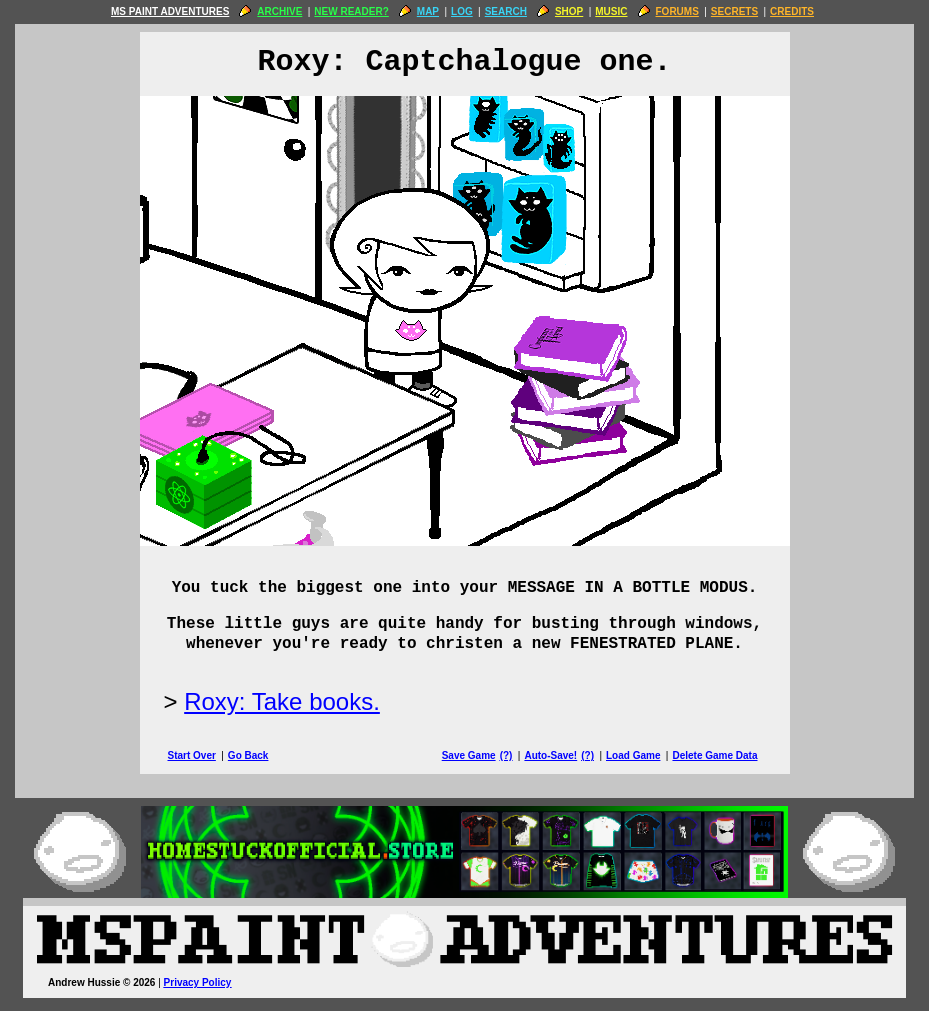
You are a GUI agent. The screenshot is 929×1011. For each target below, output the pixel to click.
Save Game (469, 755)
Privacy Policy (198, 982)
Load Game (633, 755)
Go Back (248, 755)
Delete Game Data (714, 755)
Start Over (192, 755)
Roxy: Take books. (282, 701)
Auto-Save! (550, 755)
